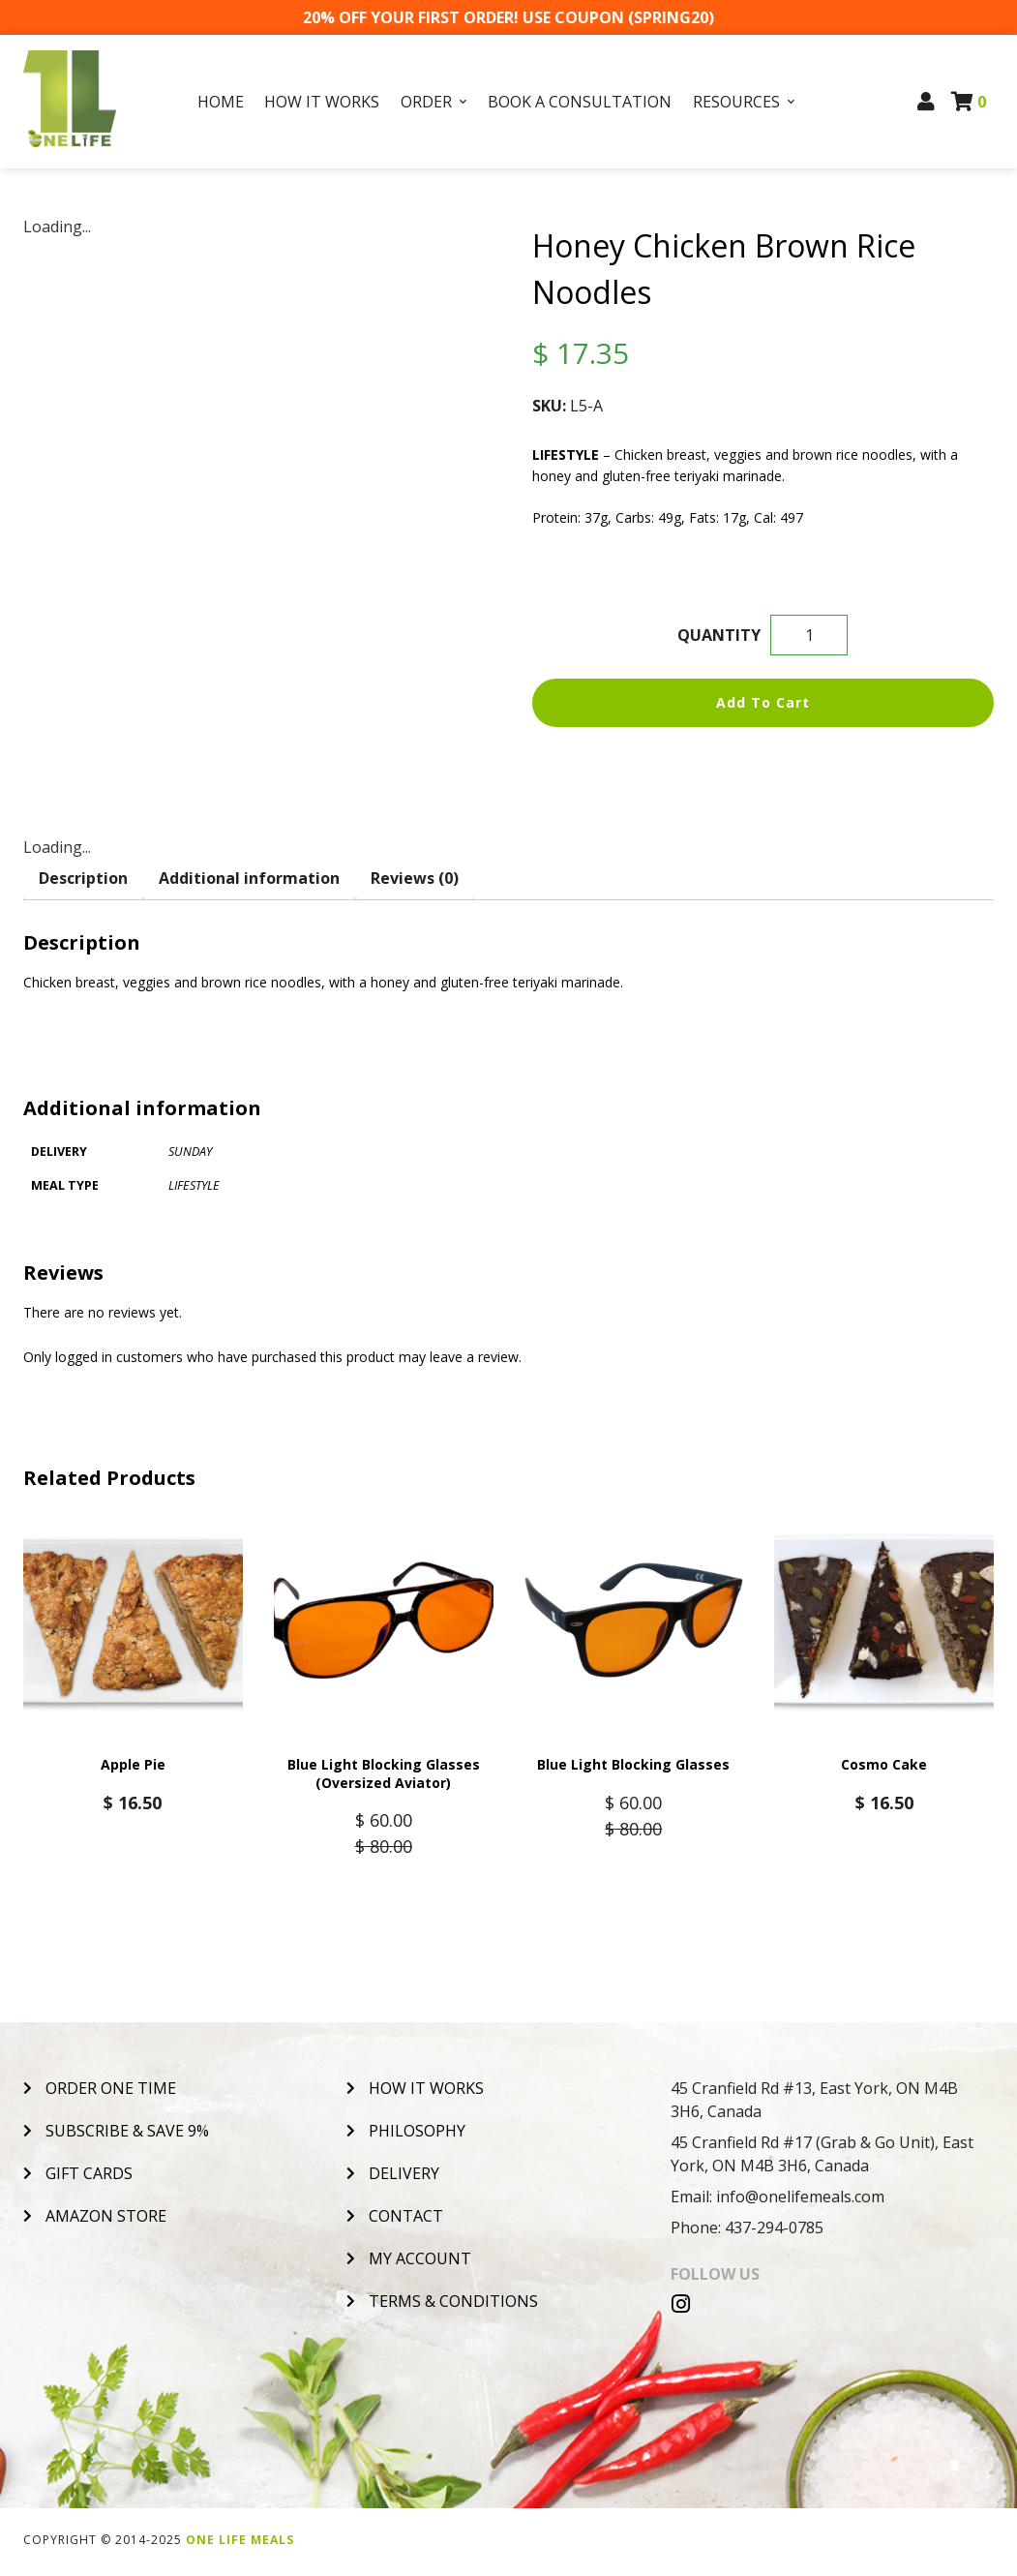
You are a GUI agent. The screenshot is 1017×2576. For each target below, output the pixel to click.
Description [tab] (83, 878)
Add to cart (763, 702)
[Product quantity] (809, 635)
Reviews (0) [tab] (415, 878)
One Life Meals (240, 2543)
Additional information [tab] (249, 878)
